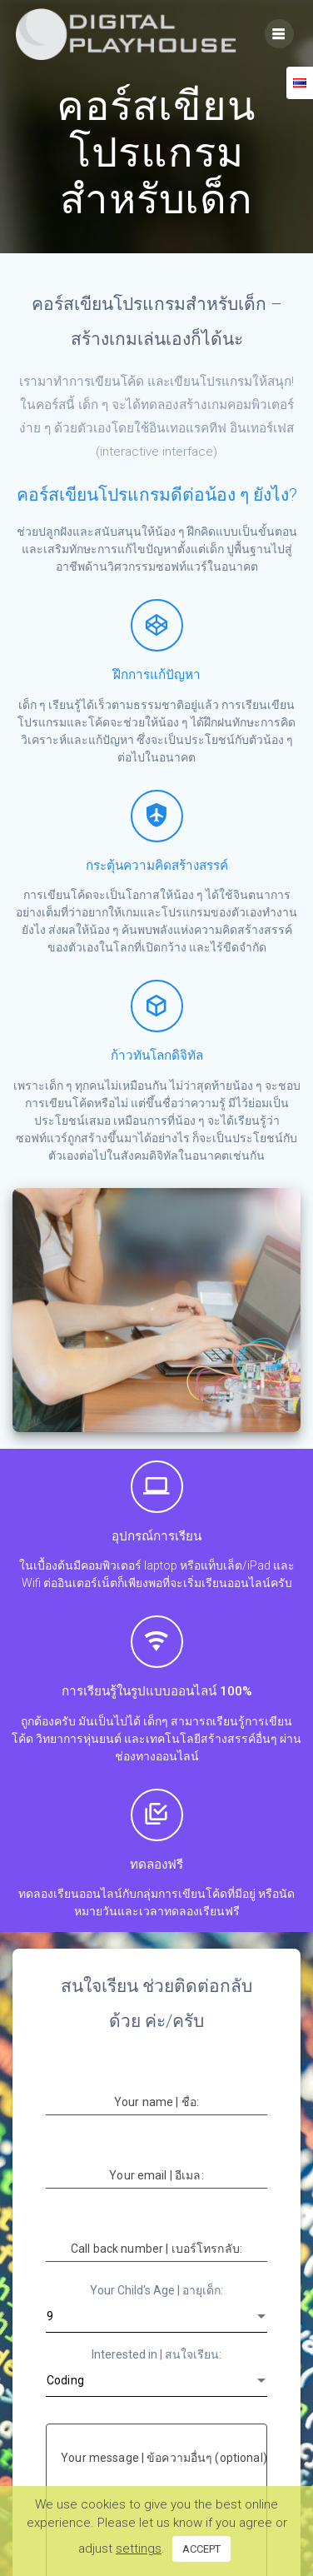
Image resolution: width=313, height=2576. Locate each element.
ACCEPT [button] (201, 2549)
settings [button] (138, 2548)
